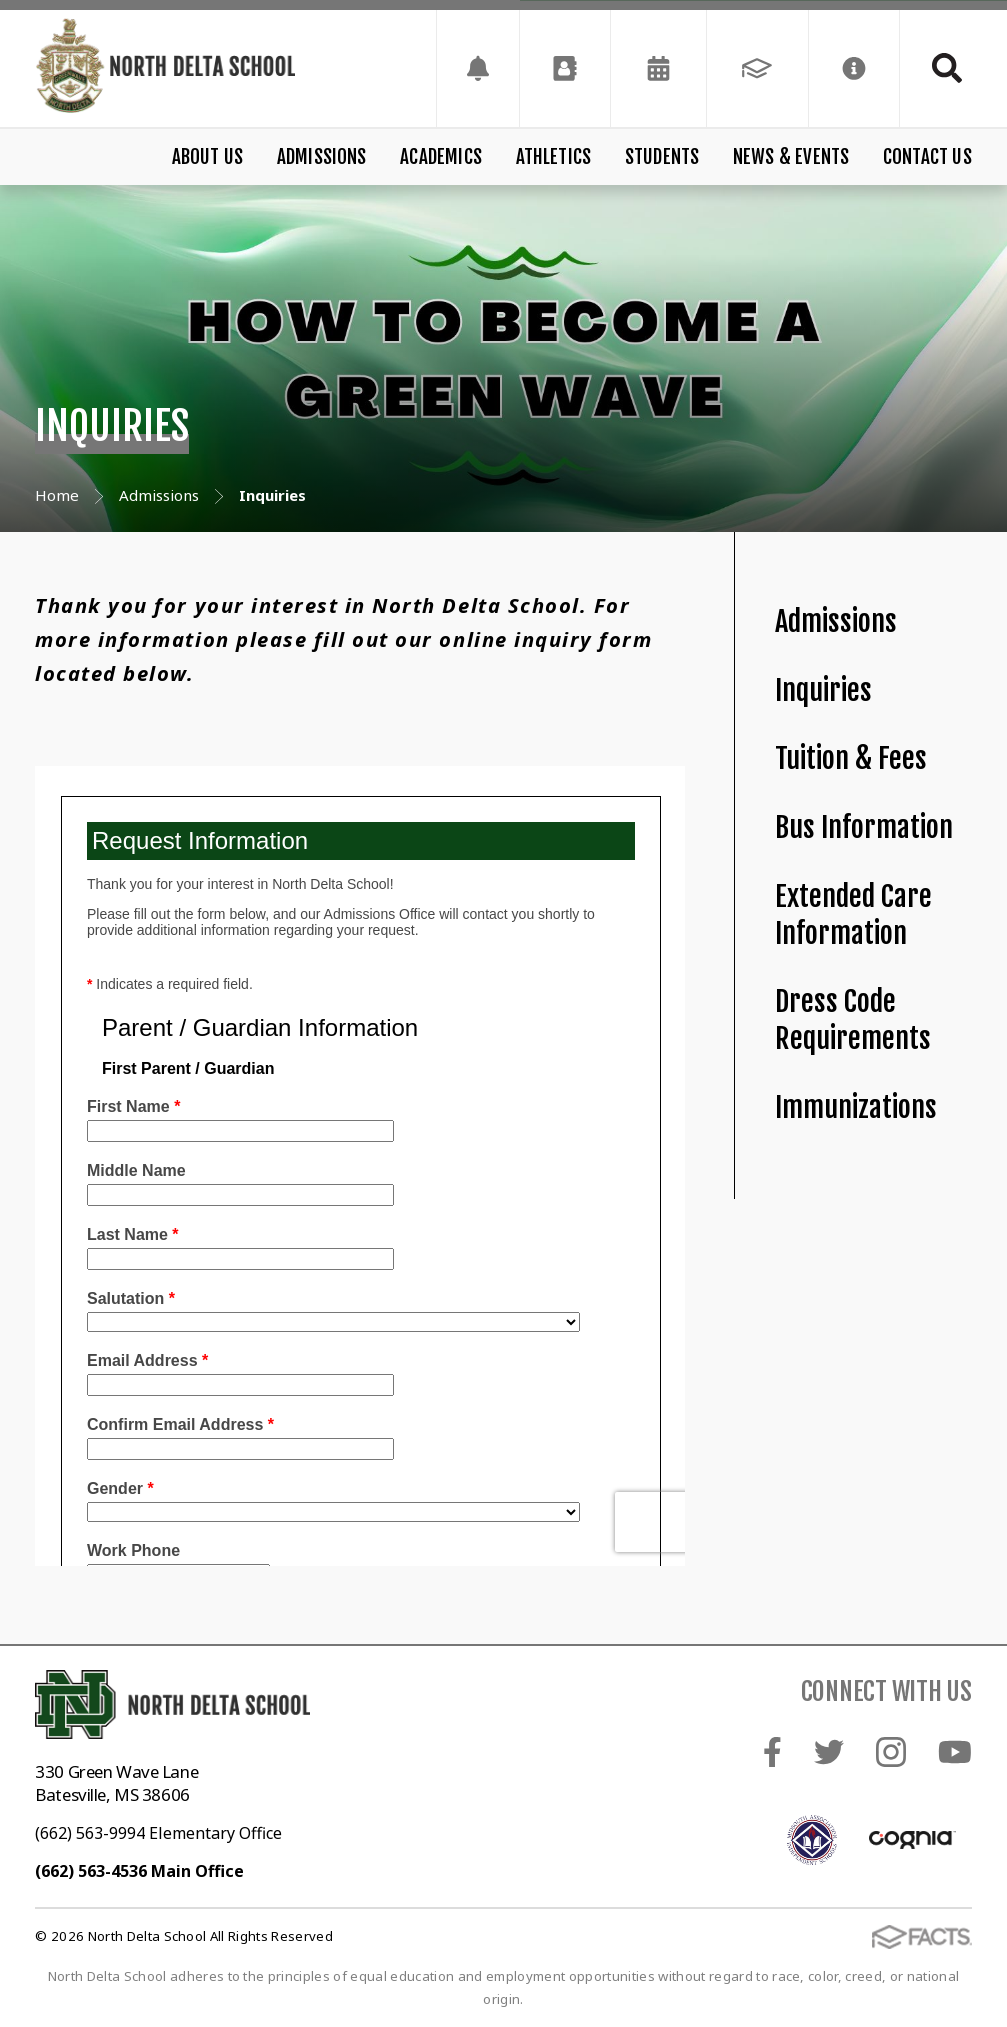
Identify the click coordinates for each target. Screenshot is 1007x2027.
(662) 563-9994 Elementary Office (158, 1833)
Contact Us (927, 157)
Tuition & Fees (851, 758)
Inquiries (823, 690)
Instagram (891, 1752)
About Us (208, 157)
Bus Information (864, 827)
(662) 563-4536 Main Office (139, 1871)
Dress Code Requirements (853, 1020)
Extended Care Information (853, 915)
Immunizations (856, 1107)
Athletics (554, 157)
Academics (441, 157)
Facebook (772, 1752)
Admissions (322, 157)
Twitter (829, 1752)
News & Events (791, 157)
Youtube (955, 1752)
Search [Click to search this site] (947, 68)
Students (662, 157)
